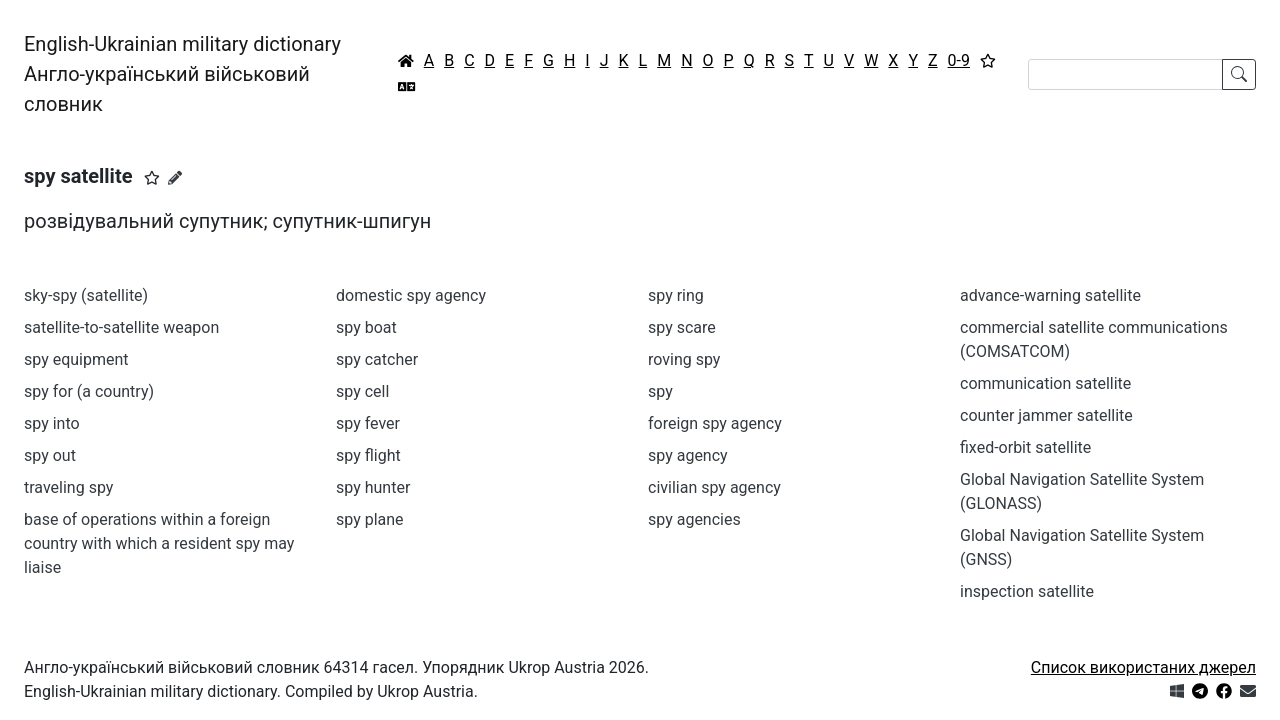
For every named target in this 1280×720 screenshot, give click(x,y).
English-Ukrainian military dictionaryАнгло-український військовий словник (182, 74)
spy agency (688, 455)
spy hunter (373, 487)
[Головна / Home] (406, 61)
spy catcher (377, 359)
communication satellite (1045, 383)
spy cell (362, 391)
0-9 (959, 60)
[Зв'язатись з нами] (1248, 691)
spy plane (370, 519)
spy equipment (76, 359)
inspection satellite (1027, 591)
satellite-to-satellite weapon (121, 327)
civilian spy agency (714, 487)
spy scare (682, 327)
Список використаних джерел (1143, 667)
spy (660, 391)
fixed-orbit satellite (1025, 447)
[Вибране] (988, 61)
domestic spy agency (411, 295)
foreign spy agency (715, 423)
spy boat (366, 327)
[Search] (1125, 74)
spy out (50, 455)
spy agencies (694, 519)
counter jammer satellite (1046, 415)
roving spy (684, 359)
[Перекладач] (407, 87)
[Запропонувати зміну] (175, 178)
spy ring (676, 295)
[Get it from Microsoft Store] (1177, 691)
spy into (52, 423)
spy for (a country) (89, 391)
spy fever (368, 423)
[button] (152, 178)
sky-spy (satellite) (86, 295)
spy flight (368, 455)
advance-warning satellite (1050, 295)
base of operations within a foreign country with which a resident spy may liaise (159, 543)
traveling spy (68, 487)
